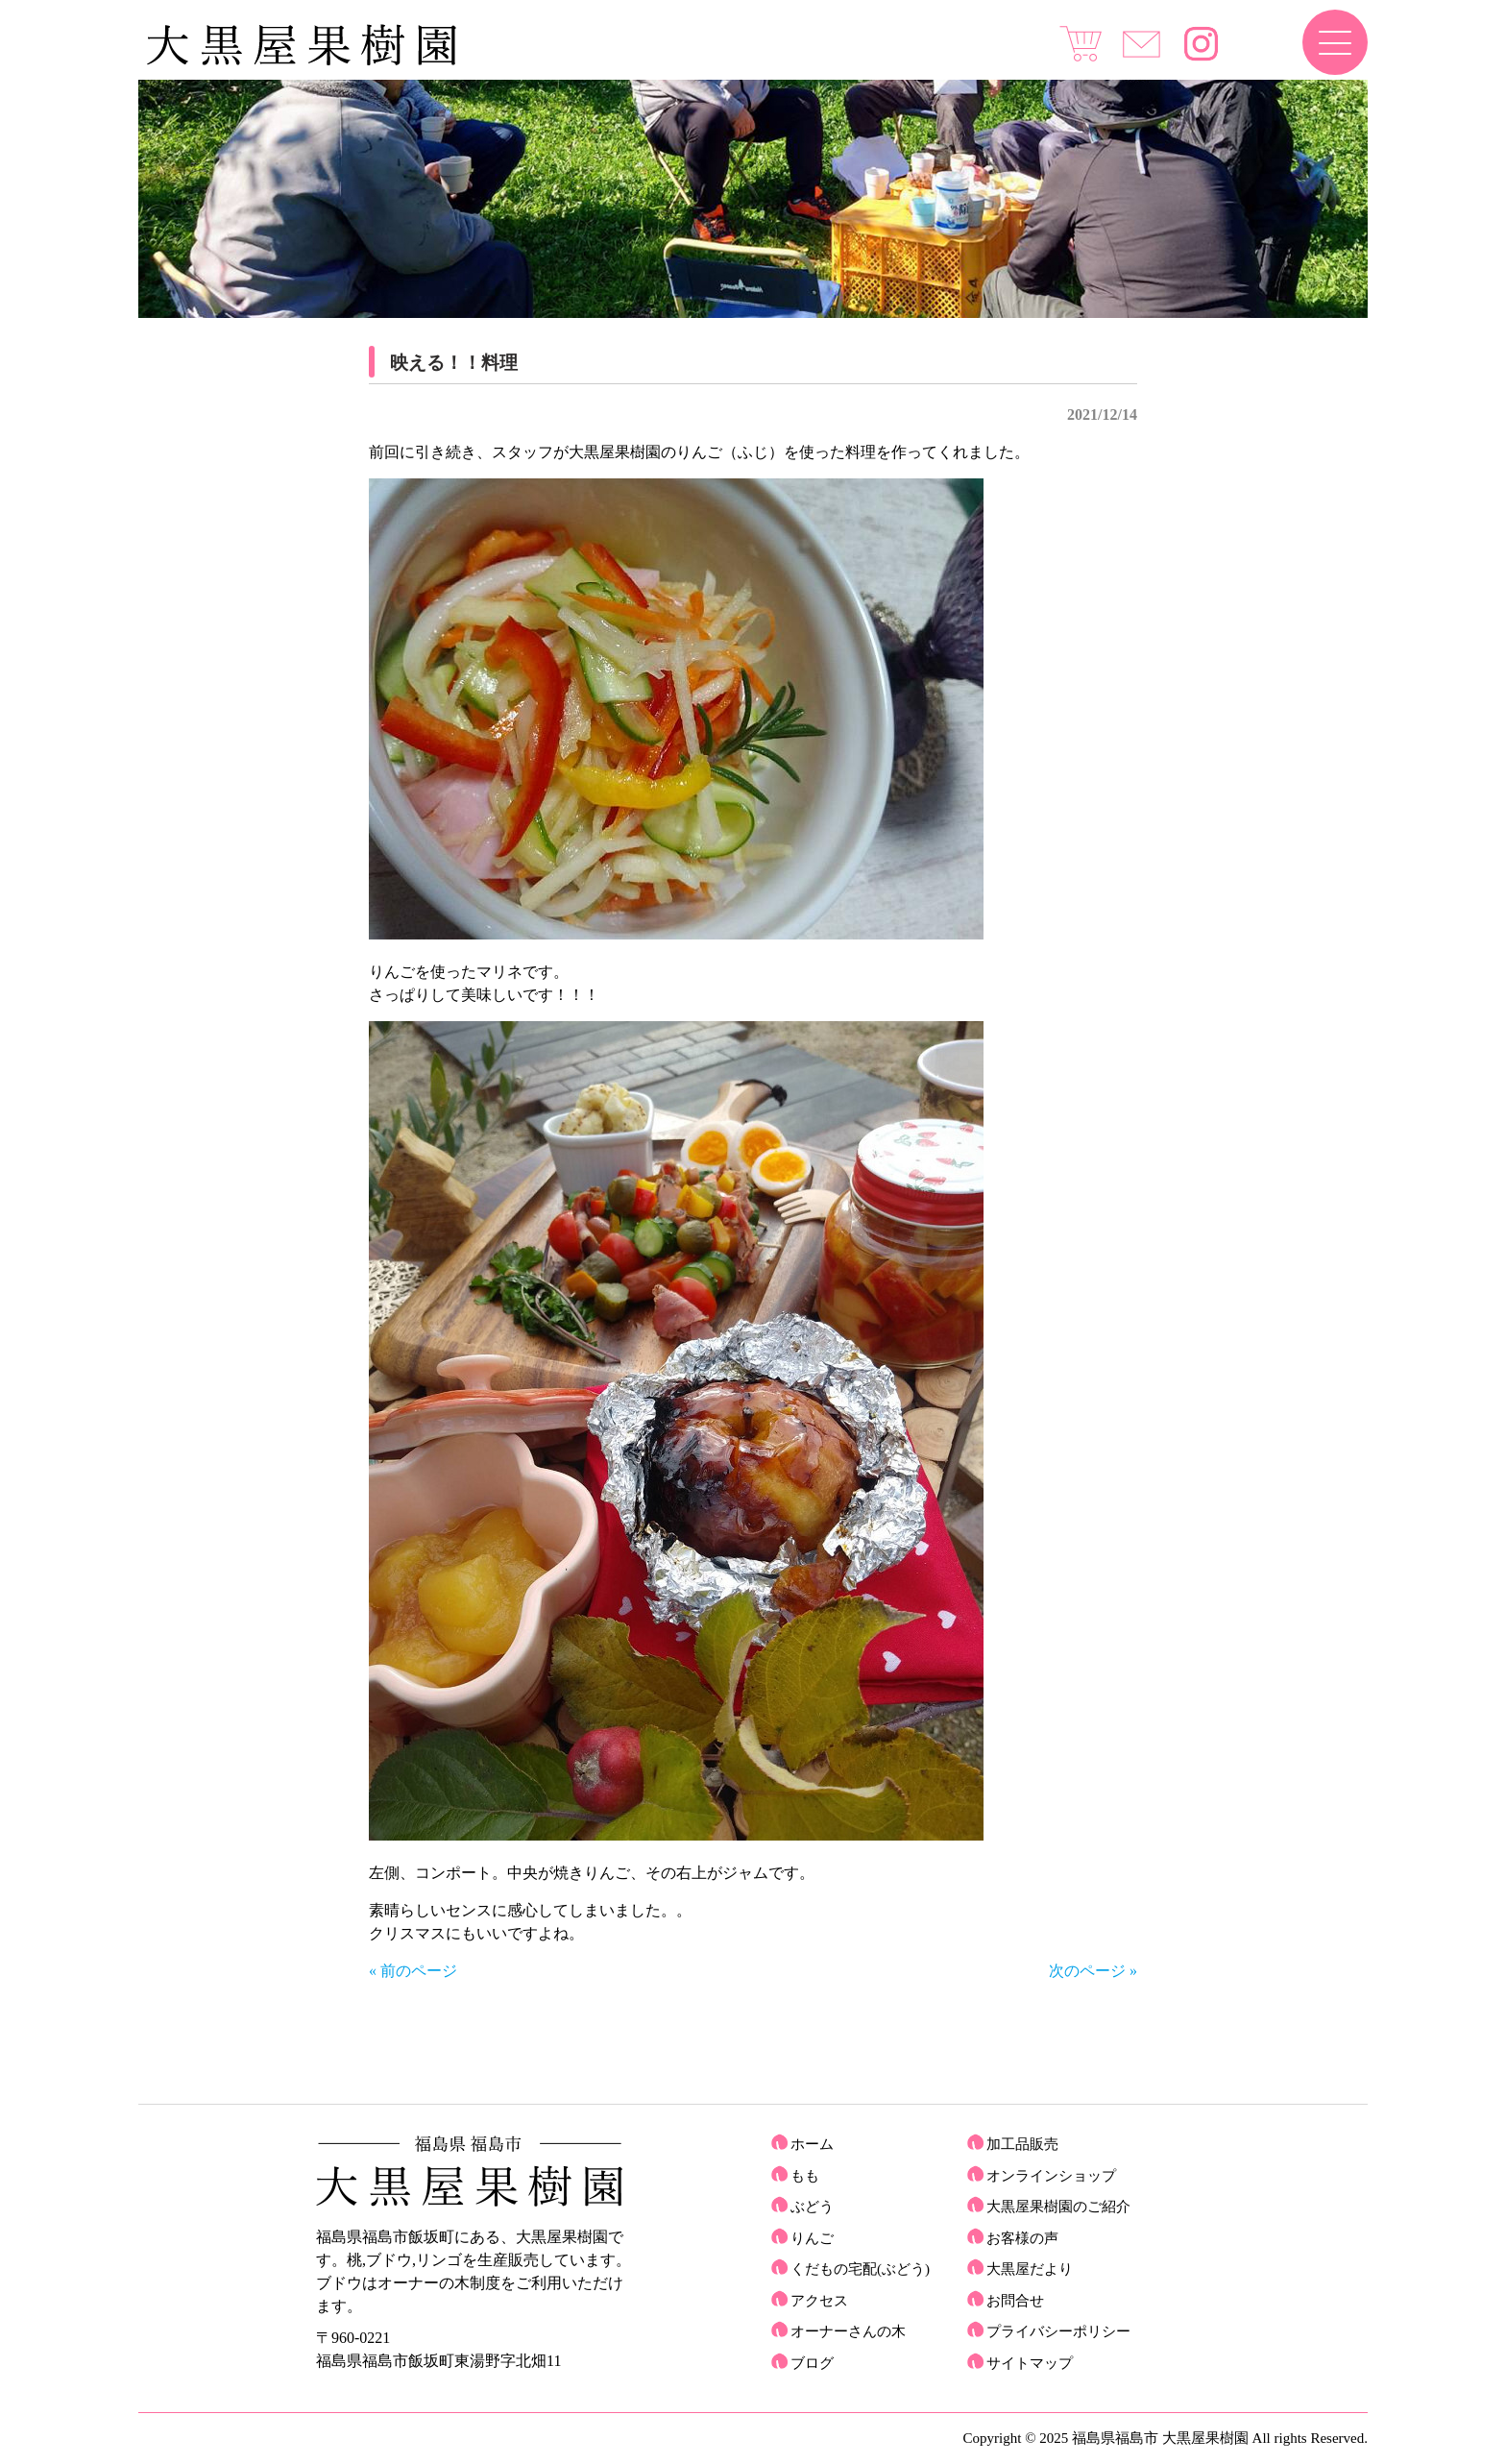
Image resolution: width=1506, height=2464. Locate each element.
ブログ (812, 2363)
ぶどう (812, 2206)
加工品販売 (1022, 2144)
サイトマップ (1029, 2363)
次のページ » (1093, 1971)
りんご (812, 2238)
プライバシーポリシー (1058, 2331)
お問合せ (1015, 2300)
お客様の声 (1022, 2238)
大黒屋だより (1029, 2269)
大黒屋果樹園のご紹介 (1058, 2206)
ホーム (812, 2144)
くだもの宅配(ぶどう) (860, 2269)
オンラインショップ (1051, 2175)
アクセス (819, 2300)
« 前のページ (413, 1971)
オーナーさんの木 (848, 2331)
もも (804, 2175)
